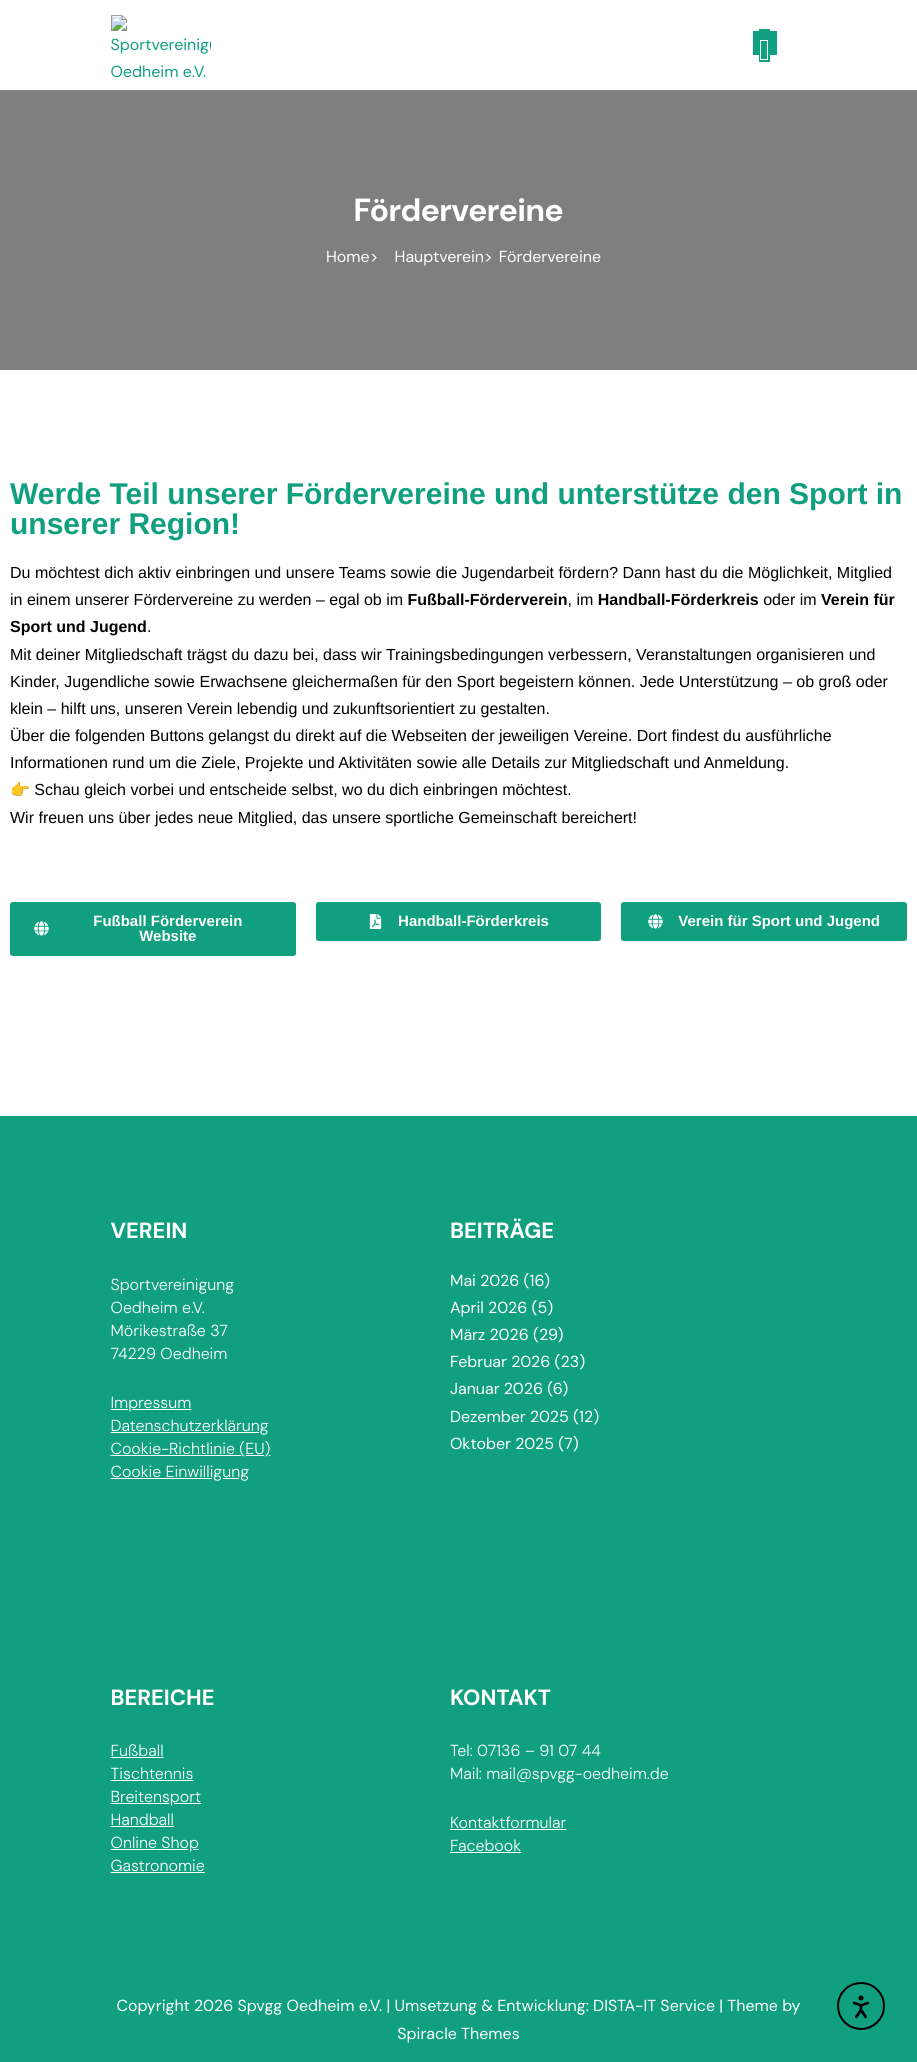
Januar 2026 (496, 1388)
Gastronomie (158, 1865)
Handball (142, 1819)
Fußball (137, 1750)
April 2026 (488, 1307)
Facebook (485, 1845)
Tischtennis (152, 1773)
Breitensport (156, 1796)
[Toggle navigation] (765, 43)
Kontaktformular (508, 1822)
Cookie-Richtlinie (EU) (191, 1448)
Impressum (151, 1402)
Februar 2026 (500, 1361)
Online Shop (155, 1842)
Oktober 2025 (502, 1443)
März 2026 (489, 1334)
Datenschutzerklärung (190, 1425)
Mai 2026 (484, 1280)
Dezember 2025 (509, 1416)
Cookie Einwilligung (180, 1471)
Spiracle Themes (458, 2033)
